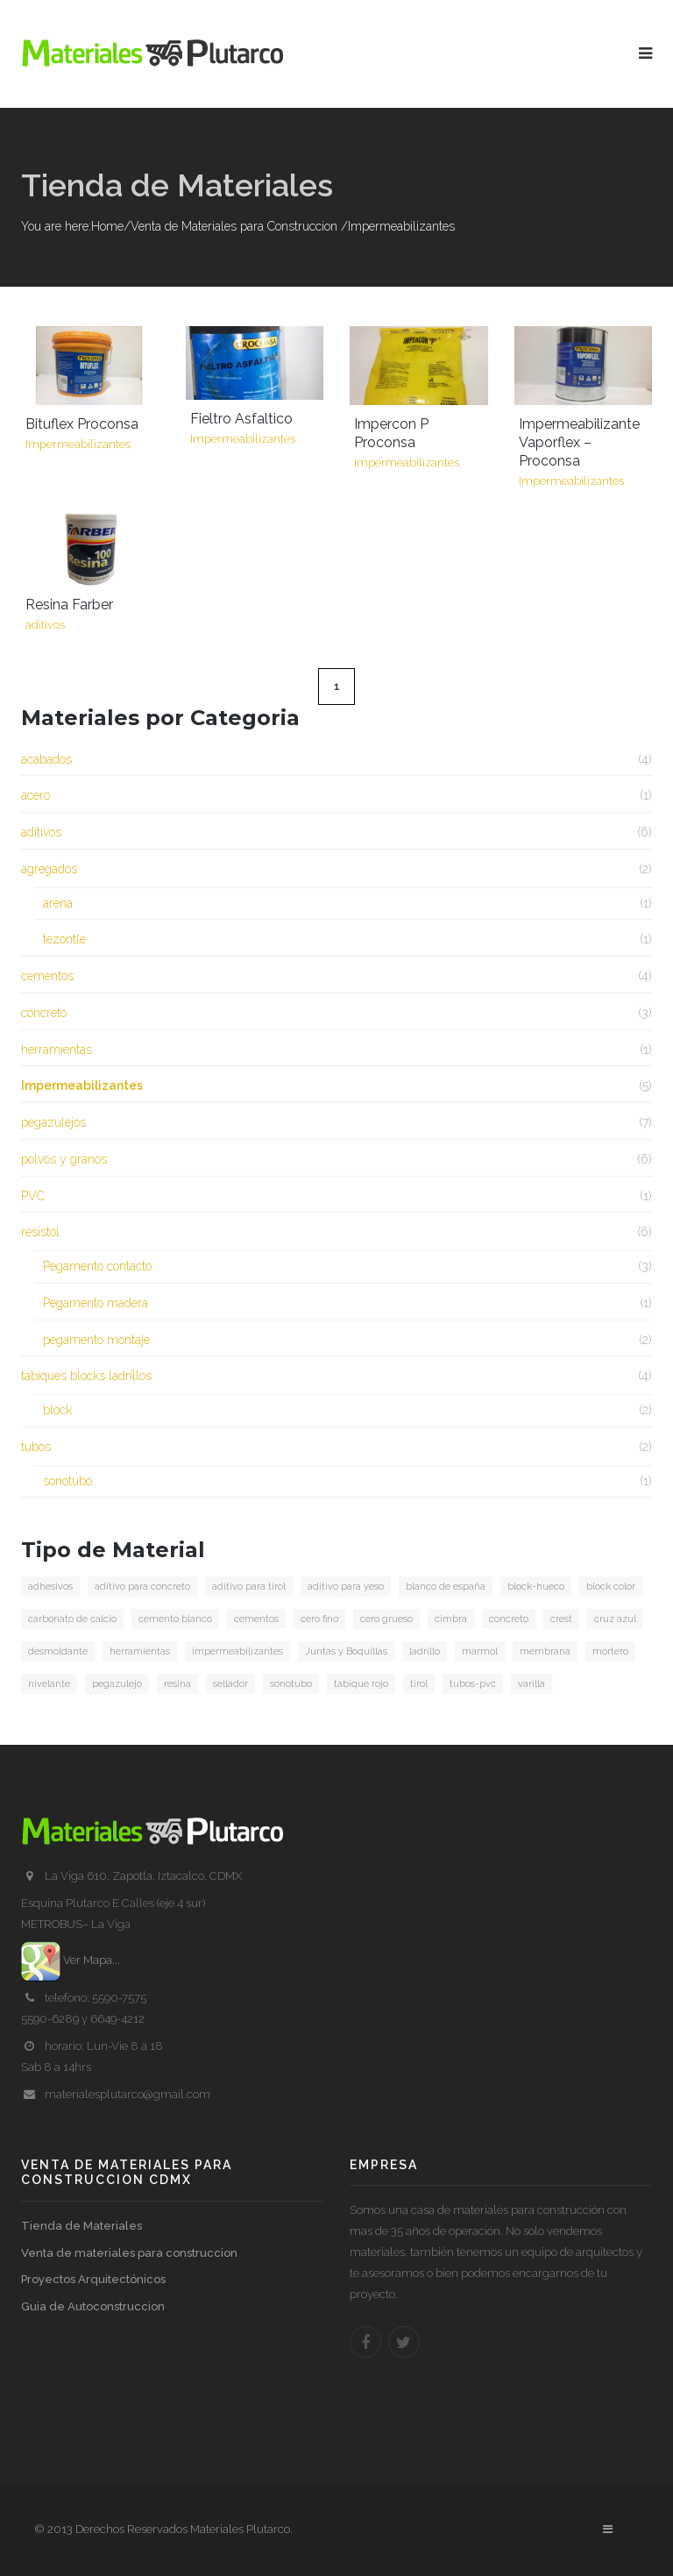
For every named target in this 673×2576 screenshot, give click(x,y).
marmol (480, 1651)
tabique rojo (361, 1684)
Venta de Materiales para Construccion (234, 226)
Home (107, 226)
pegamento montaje (96, 1340)
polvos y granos (64, 1159)
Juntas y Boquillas (346, 1651)
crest (561, 1619)
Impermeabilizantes (82, 1085)
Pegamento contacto (97, 1266)
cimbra (451, 1619)
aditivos (41, 832)
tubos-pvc (473, 1684)
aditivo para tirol (249, 1586)
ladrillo (424, 1651)
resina (177, 1684)
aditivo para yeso (346, 1586)
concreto (44, 1013)
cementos (47, 976)
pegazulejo (117, 1684)
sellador (230, 1684)
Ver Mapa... (70, 1960)
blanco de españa (445, 1586)
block (57, 1410)
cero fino (319, 1619)
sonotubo (67, 1481)
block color (610, 1586)
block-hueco (535, 1586)
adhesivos (50, 1586)
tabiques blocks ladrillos (86, 1376)
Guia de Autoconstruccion (93, 2306)
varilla (531, 1684)
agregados (49, 869)
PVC (33, 1196)
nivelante (49, 1684)
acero (35, 795)
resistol (40, 1232)
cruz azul (615, 1619)
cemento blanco (175, 1619)
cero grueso (386, 1619)
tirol (419, 1684)
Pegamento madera (95, 1303)
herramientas (56, 1049)
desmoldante (58, 1651)
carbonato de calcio (72, 1619)
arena (58, 903)
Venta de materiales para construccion (129, 2252)
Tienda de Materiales (81, 2225)
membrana (545, 1651)
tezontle (64, 939)
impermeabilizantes (237, 1651)
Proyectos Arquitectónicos (93, 2279)
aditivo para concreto (142, 1586)
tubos (36, 1447)
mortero (610, 1651)
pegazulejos (53, 1122)
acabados (46, 759)
